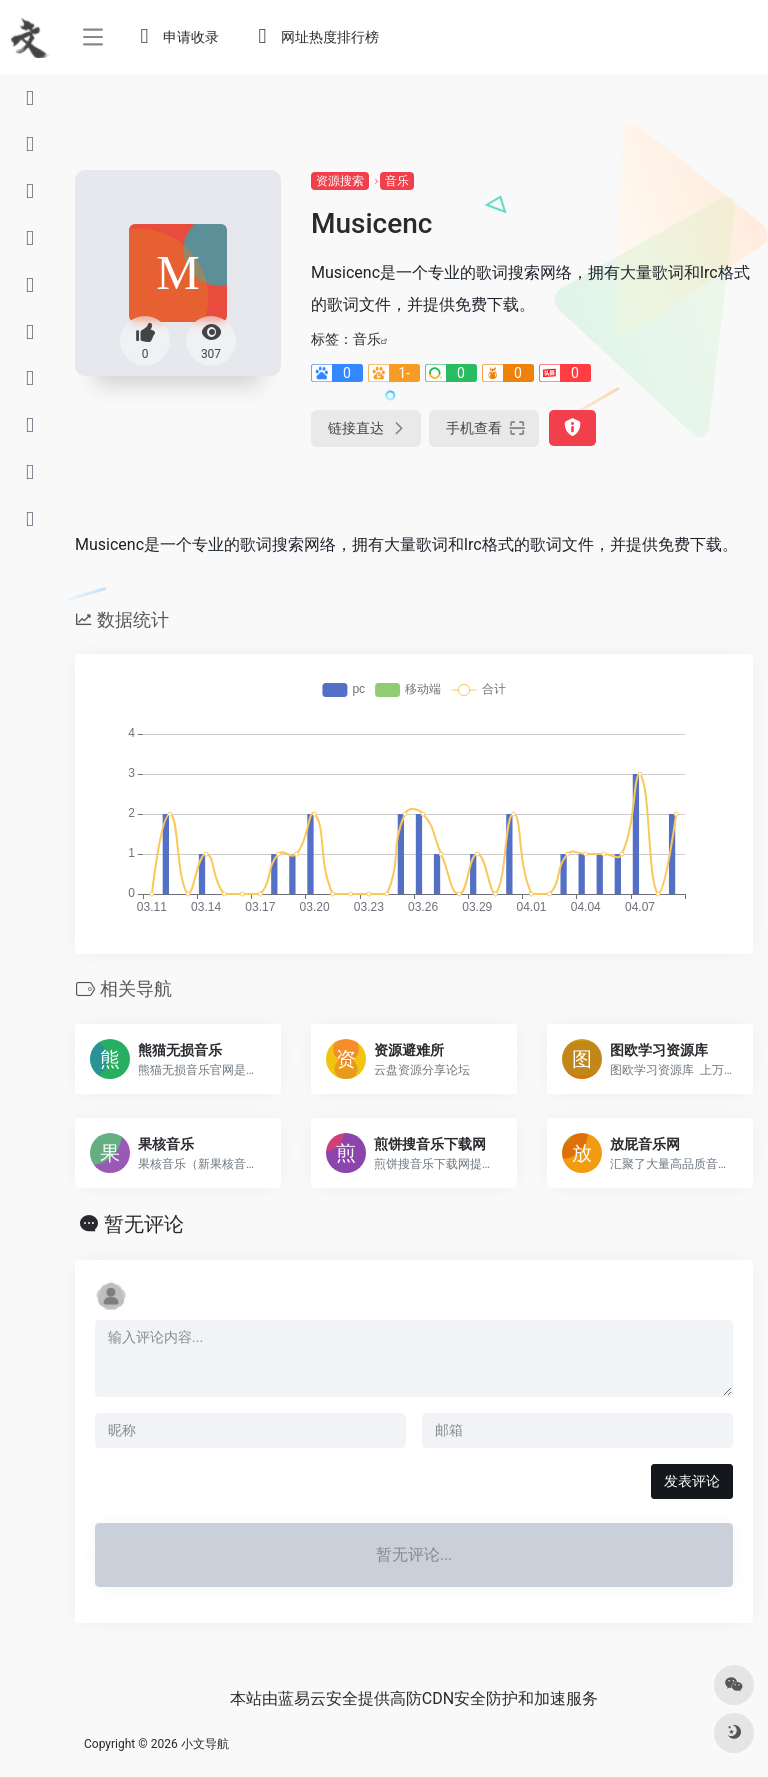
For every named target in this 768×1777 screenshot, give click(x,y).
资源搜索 (340, 181)
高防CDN (422, 1698)
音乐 (397, 181)
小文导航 (205, 1744)
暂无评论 (144, 1224)
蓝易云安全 (318, 1698)
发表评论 (692, 1481)
